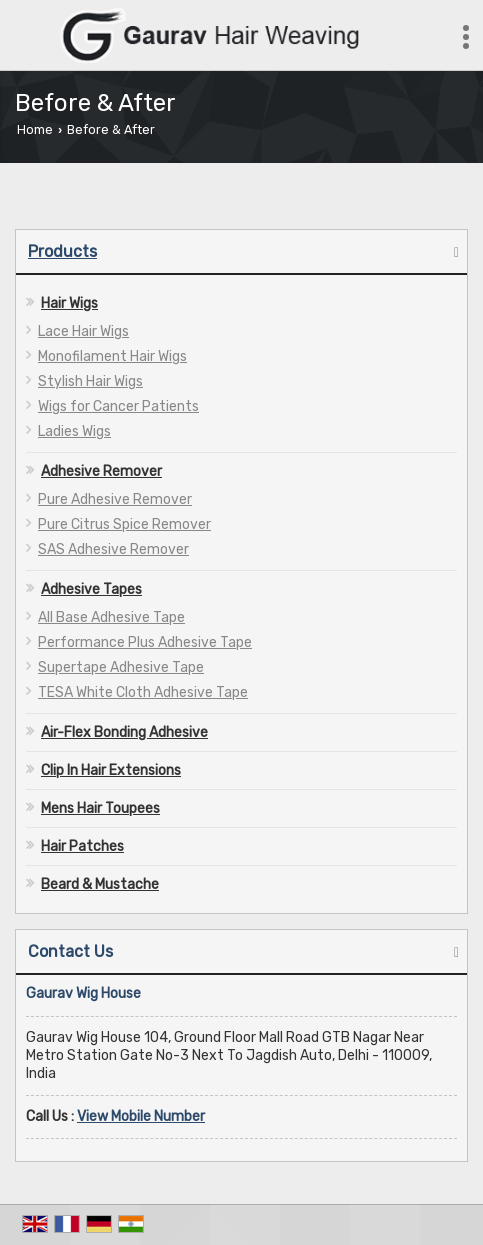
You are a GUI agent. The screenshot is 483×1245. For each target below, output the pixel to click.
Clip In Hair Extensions (111, 770)
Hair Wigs (69, 303)
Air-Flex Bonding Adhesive (124, 732)
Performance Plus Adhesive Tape (145, 642)
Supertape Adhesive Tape (121, 667)
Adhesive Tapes (91, 589)
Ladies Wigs (74, 431)
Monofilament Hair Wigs (112, 356)
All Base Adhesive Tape (111, 617)
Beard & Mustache (100, 884)
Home (35, 129)
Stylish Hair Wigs (90, 381)
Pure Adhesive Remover (115, 499)
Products (62, 251)
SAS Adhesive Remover (113, 549)
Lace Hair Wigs (83, 331)
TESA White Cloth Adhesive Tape (143, 692)
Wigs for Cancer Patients (118, 406)
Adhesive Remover (101, 471)
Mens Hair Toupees (100, 808)
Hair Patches (82, 846)
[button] (141, 1116)
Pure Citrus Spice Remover (124, 524)
